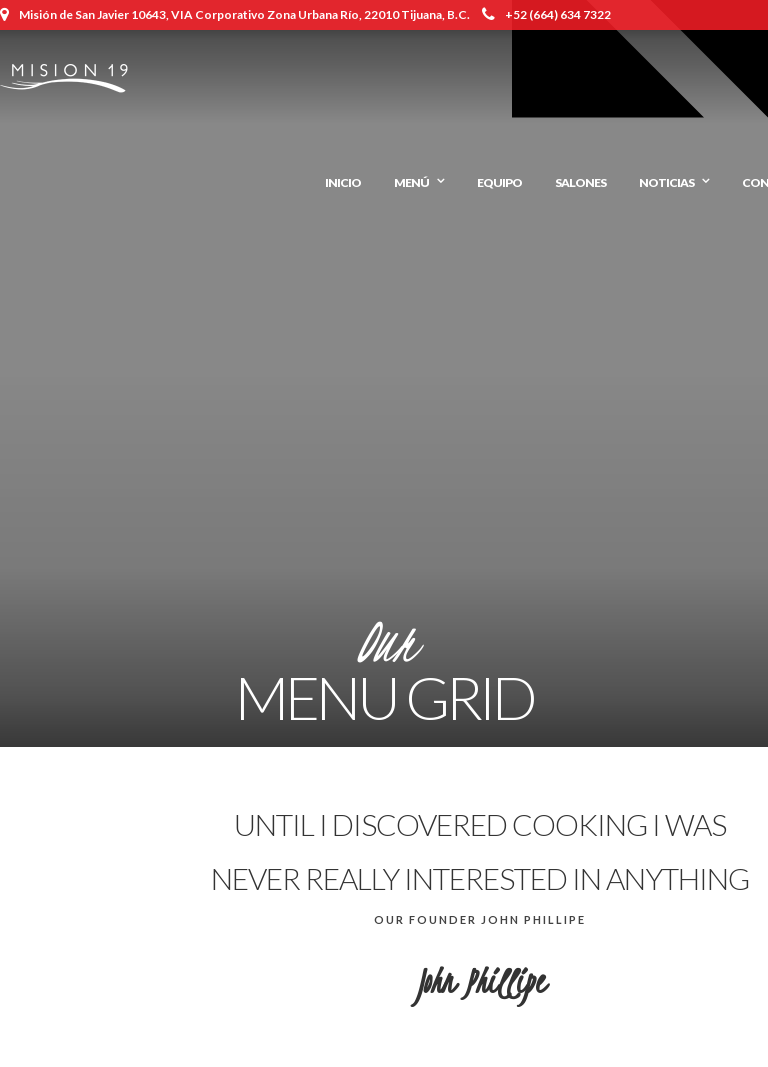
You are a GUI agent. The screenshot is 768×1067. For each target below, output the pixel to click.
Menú (411, 182)
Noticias (666, 182)
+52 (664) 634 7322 (546, 14)
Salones (580, 182)
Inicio (343, 182)
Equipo (499, 182)
